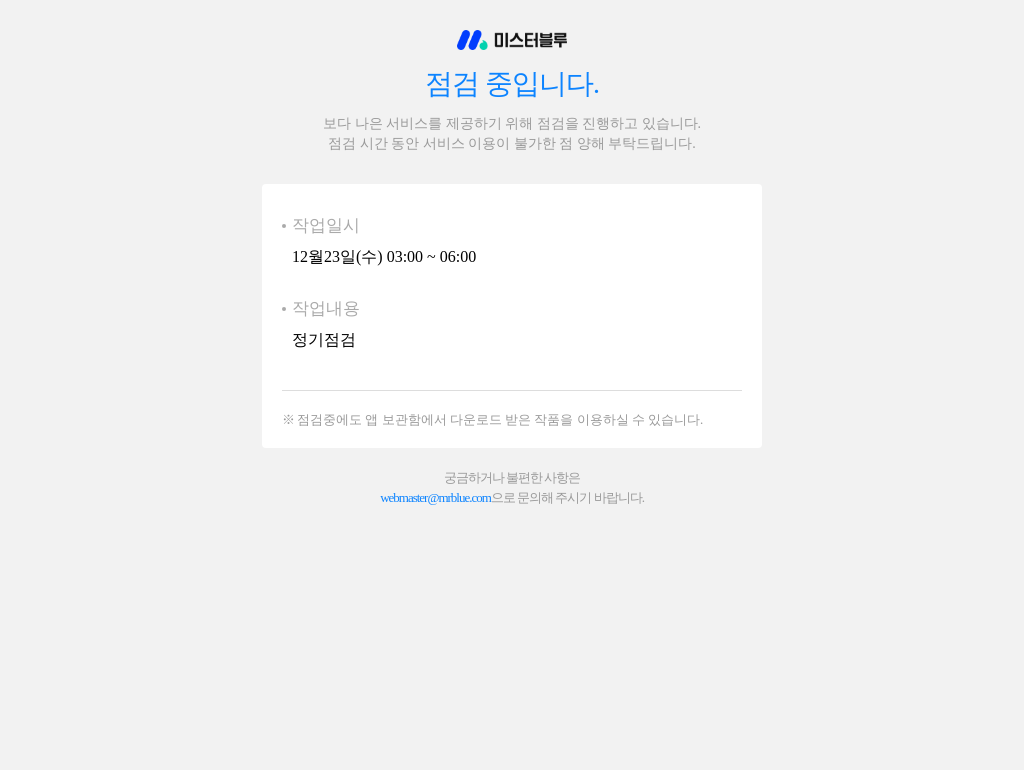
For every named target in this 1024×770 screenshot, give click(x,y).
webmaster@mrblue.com (435, 497)
